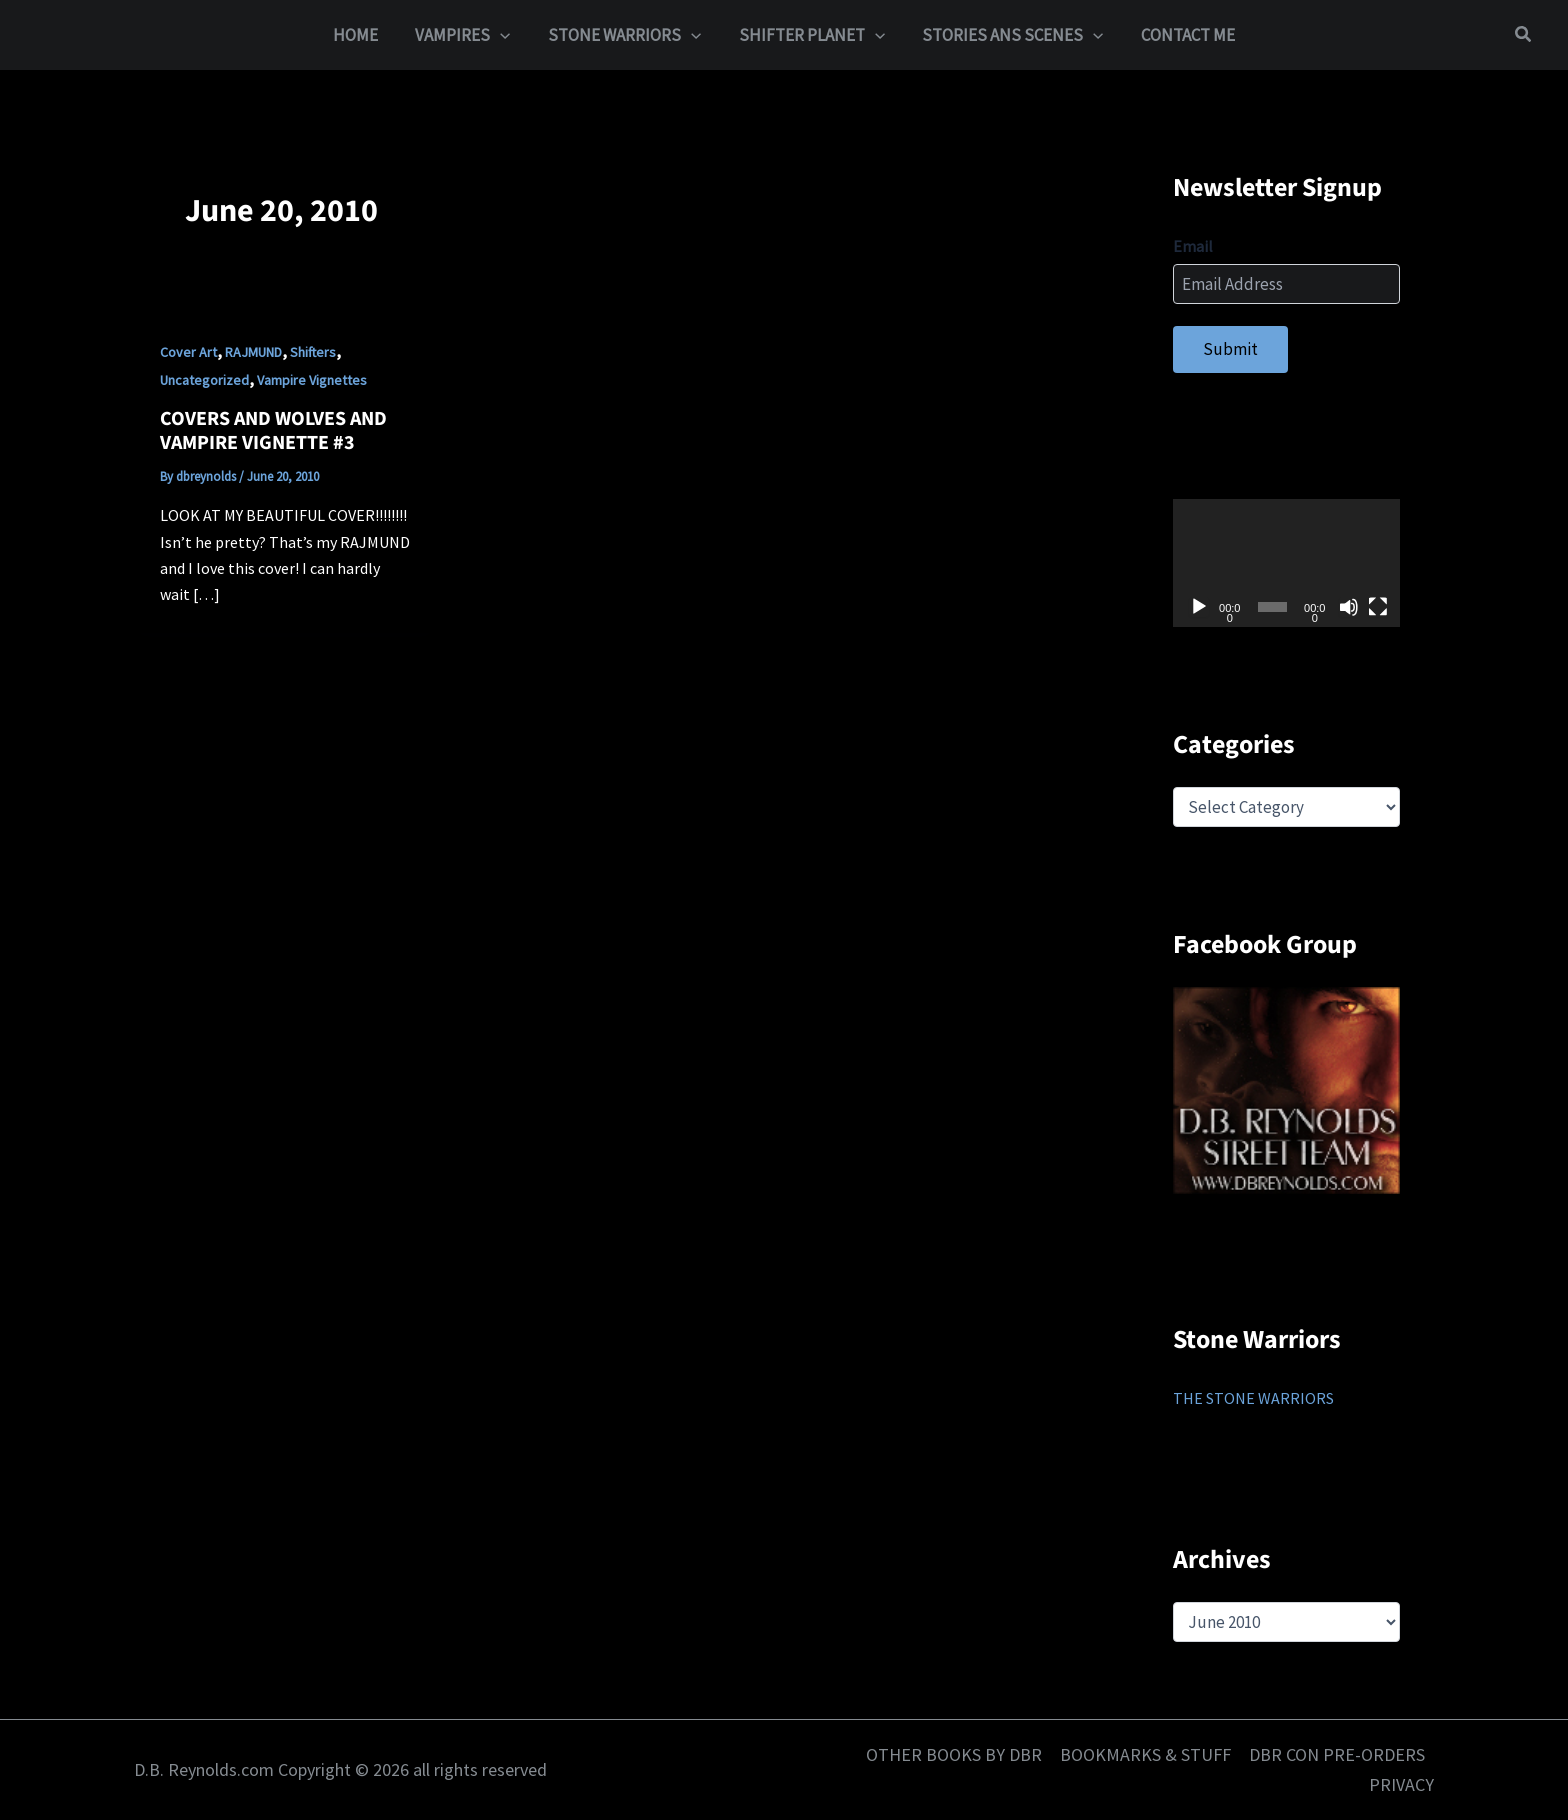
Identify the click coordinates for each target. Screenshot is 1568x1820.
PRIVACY (1401, 1784)
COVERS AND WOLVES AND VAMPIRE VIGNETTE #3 (273, 431)
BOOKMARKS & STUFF (1145, 1754)
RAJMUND (253, 352)
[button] (506, 35)
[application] (1286, 563)
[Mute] (1349, 607)
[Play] (1199, 607)
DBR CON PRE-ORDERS (1337, 1754)
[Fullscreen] (1378, 607)
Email (1193, 246)
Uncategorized (204, 380)
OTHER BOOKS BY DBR (954, 1754)
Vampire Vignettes (312, 380)
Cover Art (188, 352)
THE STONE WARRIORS (1253, 1398)
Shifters (313, 352)
